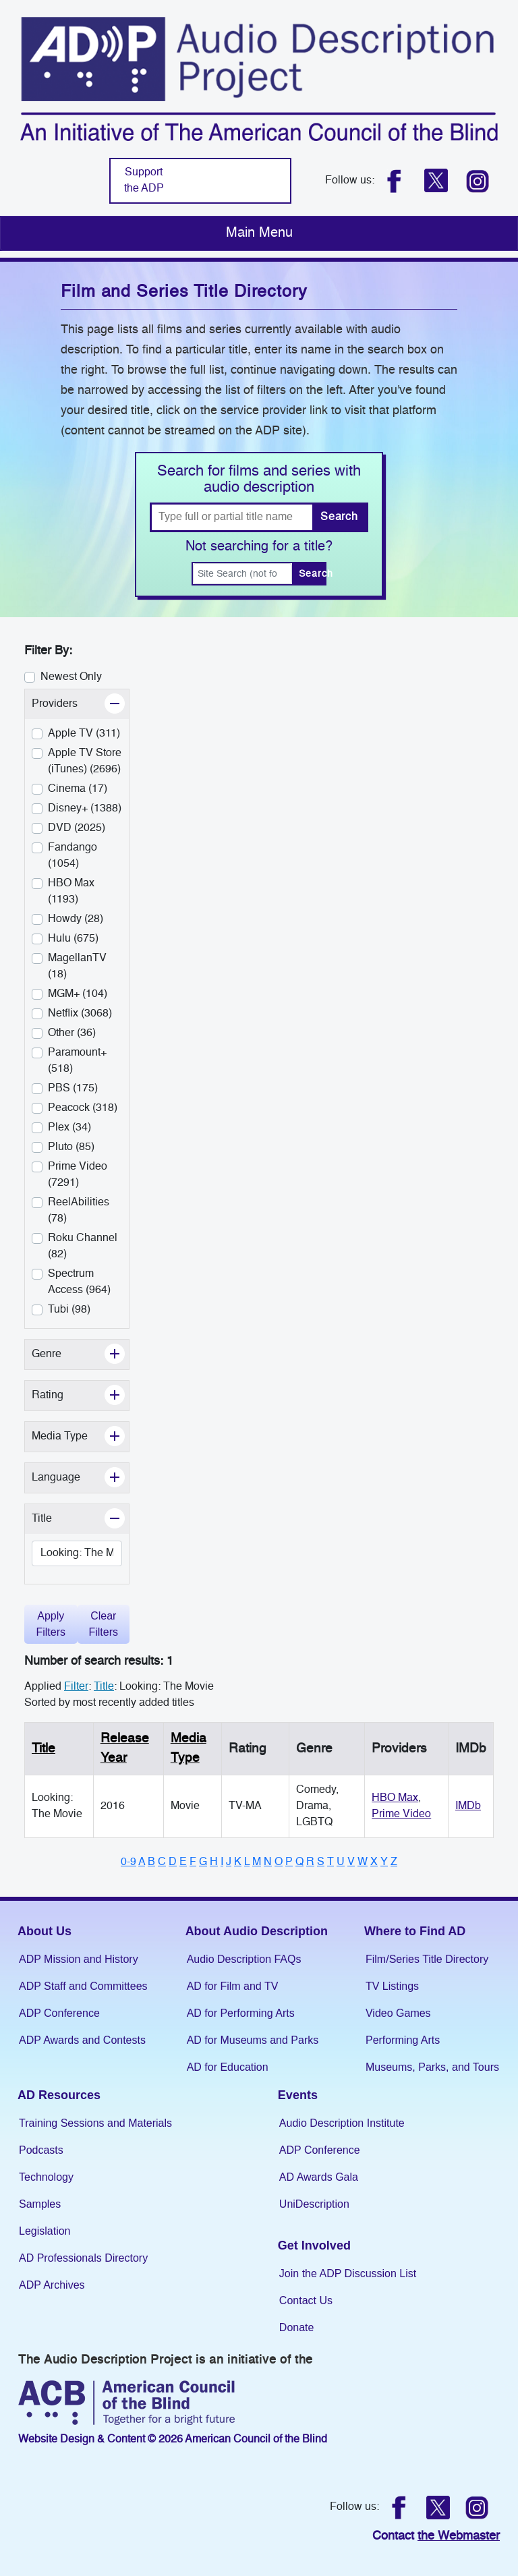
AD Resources (59, 2095)
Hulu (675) (73, 939)
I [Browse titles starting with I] (222, 1862)
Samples (40, 2204)
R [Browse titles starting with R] (310, 1862)
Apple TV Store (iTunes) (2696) (84, 761)
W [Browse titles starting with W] (362, 1862)
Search (339, 517)
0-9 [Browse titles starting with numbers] (128, 1862)
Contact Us (306, 2300)
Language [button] (80, 1476)
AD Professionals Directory (83, 2258)
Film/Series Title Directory (427, 1959)
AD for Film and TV (233, 1986)
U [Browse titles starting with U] (341, 1862)
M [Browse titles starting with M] (256, 1862)
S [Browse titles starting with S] (320, 1862)
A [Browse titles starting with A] (141, 1862)
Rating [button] (78, 1394)
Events (298, 2095)
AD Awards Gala (318, 2177)
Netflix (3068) (80, 1013)
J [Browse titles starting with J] (228, 1862)
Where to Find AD (414, 1931)
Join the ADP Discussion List (347, 2273)
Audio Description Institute (342, 2123)
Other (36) (72, 1033)
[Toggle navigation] (259, 233)
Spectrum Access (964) (79, 1282)
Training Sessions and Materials (95, 2123)
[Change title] (77, 1553)
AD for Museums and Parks (253, 2040)
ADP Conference (59, 2013)
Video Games (398, 2013)
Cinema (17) (77, 789)
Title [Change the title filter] (104, 1687)
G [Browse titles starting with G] (203, 1862)
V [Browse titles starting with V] (351, 1862)
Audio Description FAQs (244, 1959)
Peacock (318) (82, 1108)
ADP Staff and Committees (83, 1986)
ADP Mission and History (78, 1959)
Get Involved (314, 2245)
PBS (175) (73, 1088)
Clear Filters (103, 1624)
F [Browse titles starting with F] (193, 1862)
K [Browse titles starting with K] (237, 1862)
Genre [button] (77, 1353)
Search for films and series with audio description (259, 479)
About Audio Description (256, 1931)
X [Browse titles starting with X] (374, 1862)
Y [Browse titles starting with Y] (384, 1862)
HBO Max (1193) (71, 891)
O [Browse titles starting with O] (279, 1862)
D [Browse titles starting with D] (173, 1862)
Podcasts (41, 2150)
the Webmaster (459, 2536)
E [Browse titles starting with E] (183, 1862)
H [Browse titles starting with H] (214, 1862)
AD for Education (227, 2067)
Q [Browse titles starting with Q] (299, 1862)
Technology (46, 2177)
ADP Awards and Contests (82, 2040)
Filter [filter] (76, 1687)
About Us (44, 1931)
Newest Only (71, 677)
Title (43, 1748)
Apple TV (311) (84, 733)
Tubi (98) (69, 1310)
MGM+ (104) (77, 994)
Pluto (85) (71, 1147)
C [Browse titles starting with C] (162, 1862)
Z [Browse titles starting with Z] (394, 1862)
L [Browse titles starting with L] (247, 1862)
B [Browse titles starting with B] (151, 1862)
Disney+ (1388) (84, 808)
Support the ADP (144, 180)
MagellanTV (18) (77, 966)
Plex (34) (69, 1127)
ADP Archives (52, 2285)
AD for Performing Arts (241, 2013)
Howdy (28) (75, 919)
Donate (296, 2327)
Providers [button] (80, 702)
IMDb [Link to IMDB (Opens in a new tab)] (468, 1806)
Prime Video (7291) (77, 1175)
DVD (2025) (76, 828)
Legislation (45, 2231)
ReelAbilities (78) (78, 1210)
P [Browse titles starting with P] (289, 1862)
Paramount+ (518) (77, 1061)
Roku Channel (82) (82, 1246)
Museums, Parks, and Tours (432, 2067)
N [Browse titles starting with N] (268, 1862)
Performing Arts (403, 2040)
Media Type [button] (80, 1435)
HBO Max (395, 1798)
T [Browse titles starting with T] (330, 1862)
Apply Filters (50, 1624)
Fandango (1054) (72, 855)
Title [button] (72, 1517)
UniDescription (314, 2204)
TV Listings (392, 1986)
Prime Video (401, 1814)
